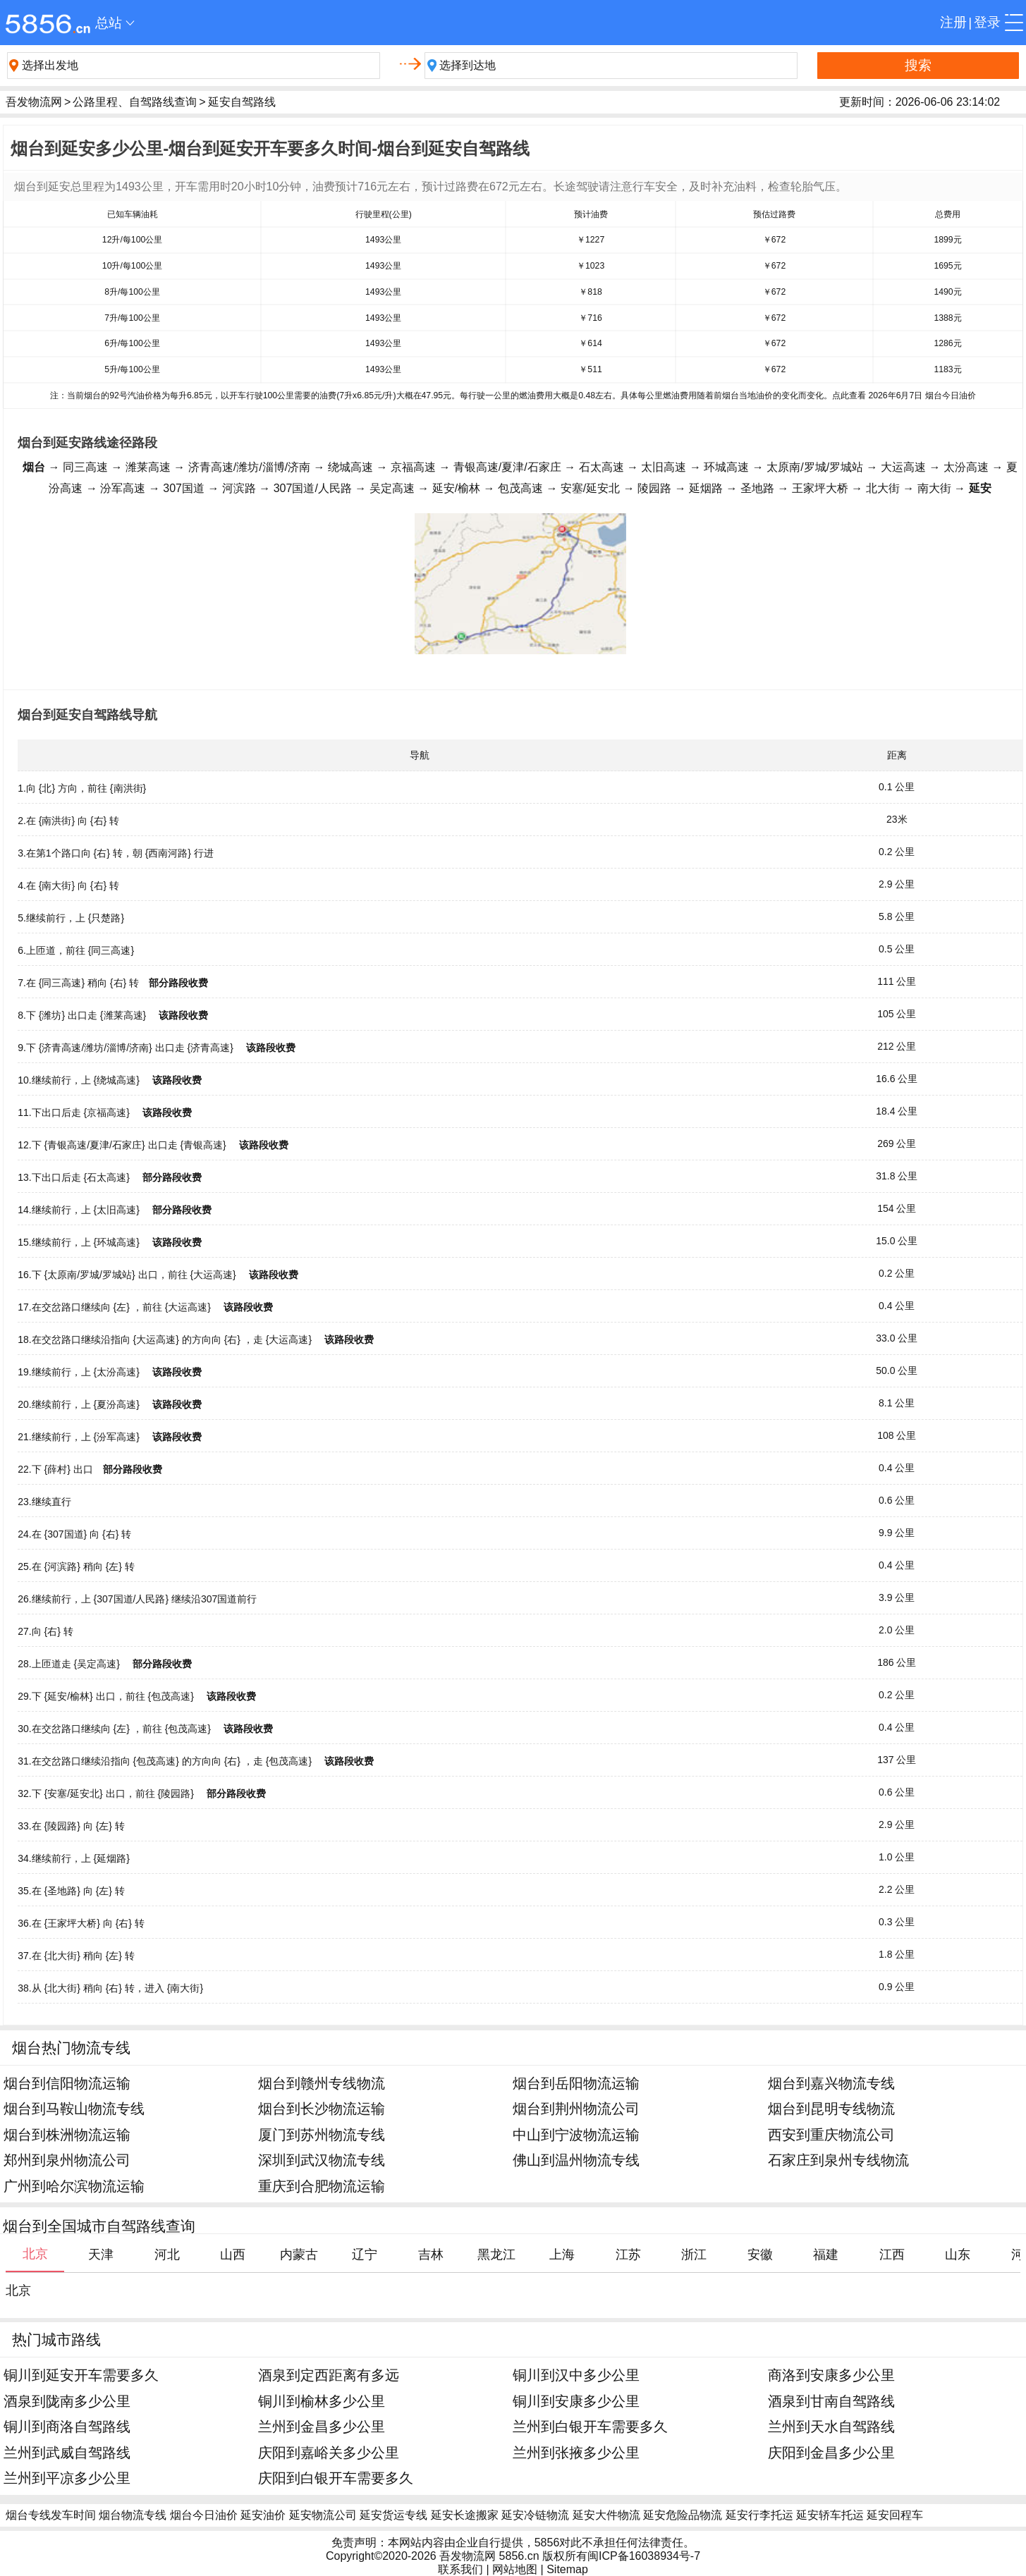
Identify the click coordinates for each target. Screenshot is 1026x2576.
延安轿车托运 (830, 2515)
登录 (987, 22)
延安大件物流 (606, 2515)
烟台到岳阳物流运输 (576, 2083)
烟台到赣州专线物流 (321, 2083)
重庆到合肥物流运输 (321, 2186)
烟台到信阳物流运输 (67, 2083)
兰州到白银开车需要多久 (590, 2426)
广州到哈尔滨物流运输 (74, 2186)
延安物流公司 (323, 2515)
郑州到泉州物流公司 (67, 2160)
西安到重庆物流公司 (831, 2134)
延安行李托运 (759, 2515)
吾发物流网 (34, 102)
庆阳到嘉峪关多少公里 (328, 2452)
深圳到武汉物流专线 (321, 2160)
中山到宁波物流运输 (576, 2134)
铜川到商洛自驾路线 (67, 2426)
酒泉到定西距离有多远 (328, 2375)
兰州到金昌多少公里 (321, 2426)
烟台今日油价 (204, 2515)
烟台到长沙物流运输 (321, 2108)
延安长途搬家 (465, 2515)
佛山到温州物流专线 (576, 2160)
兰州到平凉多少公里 (67, 2478)
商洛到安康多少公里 (831, 2375)
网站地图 (514, 2569)
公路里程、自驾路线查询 (135, 102)
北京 (18, 2290)
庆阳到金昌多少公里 (831, 2452)
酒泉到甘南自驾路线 (831, 2401)
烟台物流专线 (132, 2515)
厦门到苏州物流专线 (321, 2134)
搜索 (918, 65)
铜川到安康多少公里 (576, 2401)
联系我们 (460, 2569)
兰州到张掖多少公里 (576, 2452)
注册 (953, 22)
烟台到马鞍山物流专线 (74, 2108)
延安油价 (263, 2515)
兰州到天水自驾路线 (831, 2426)
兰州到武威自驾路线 (67, 2452)
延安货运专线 (393, 2515)
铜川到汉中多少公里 (576, 2375)
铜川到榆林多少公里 (321, 2401)
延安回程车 (895, 2515)
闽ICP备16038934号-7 (643, 2556)
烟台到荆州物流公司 (576, 2108)
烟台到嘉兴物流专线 (831, 2083)
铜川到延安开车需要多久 (81, 2375)
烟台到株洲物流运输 (67, 2134)
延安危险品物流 (682, 2515)
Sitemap (567, 2569)
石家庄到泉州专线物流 (838, 2160)
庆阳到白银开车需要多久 (335, 2478)
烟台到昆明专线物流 (831, 2108)
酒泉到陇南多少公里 (67, 2401)
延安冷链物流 (535, 2515)
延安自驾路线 (242, 102)
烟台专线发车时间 (51, 2515)
